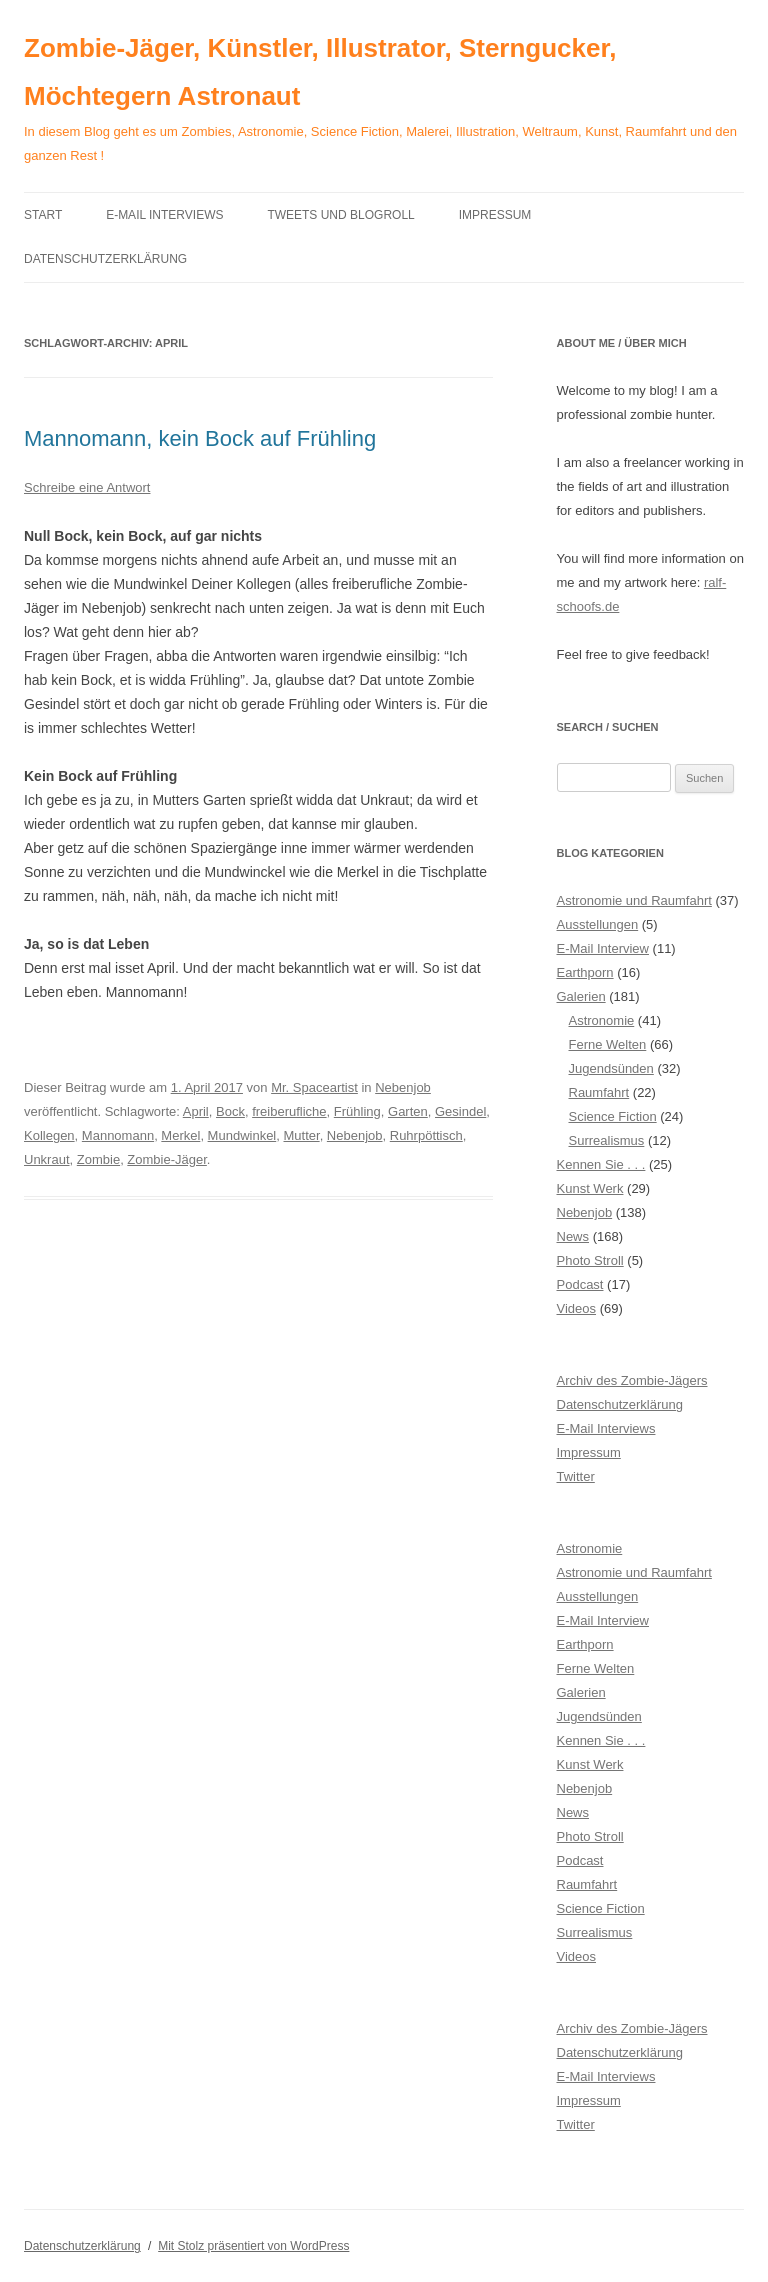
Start (43, 215)
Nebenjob (403, 1087)
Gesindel (460, 1111)
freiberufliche (289, 1111)
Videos (577, 1308)
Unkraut (47, 1159)
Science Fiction (613, 1116)
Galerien (581, 996)
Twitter (576, 1476)
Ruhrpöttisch (426, 1135)
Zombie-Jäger (166, 1159)
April (196, 1111)
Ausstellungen (598, 924)
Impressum (495, 215)
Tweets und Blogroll (340, 215)
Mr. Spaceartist (314, 1087)
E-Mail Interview (603, 948)
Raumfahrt (599, 1092)
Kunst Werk (590, 1188)
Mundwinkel (242, 1135)
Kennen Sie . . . (601, 1164)
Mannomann (118, 1135)
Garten (408, 1111)
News (573, 1236)
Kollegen (49, 1135)
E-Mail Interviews (164, 215)
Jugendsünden (611, 1068)
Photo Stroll (590, 1260)
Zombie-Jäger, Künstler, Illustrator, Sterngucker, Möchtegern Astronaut (320, 72)
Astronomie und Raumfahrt (634, 900)
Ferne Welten (608, 1044)
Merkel (180, 1135)
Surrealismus (607, 1140)
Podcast (580, 1284)
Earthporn (585, 972)
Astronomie (602, 1020)
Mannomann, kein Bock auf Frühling (200, 438)
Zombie (98, 1159)
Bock (230, 1111)
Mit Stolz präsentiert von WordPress (253, 2246)
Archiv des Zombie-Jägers (632, 1380)
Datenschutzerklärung (105, 259)
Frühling (357, 1111)
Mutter (302, 1135)
